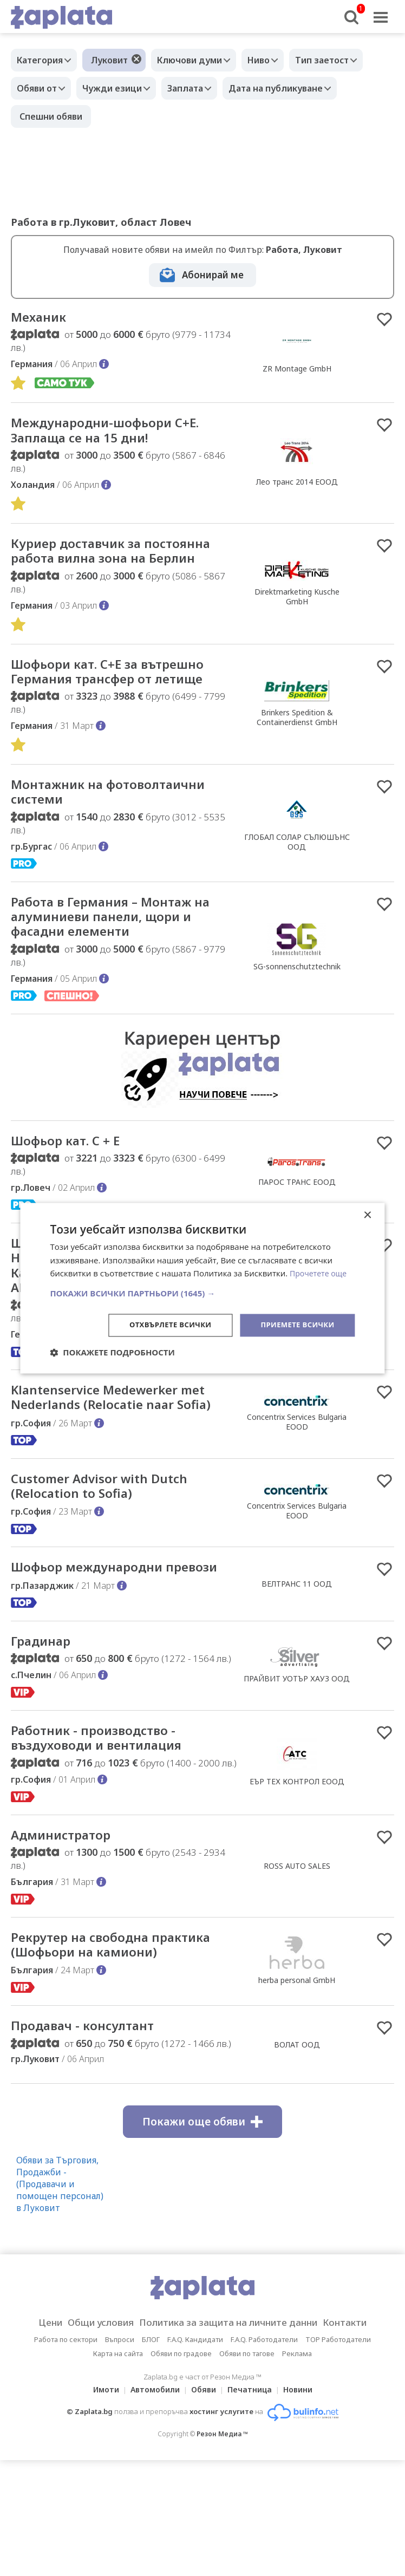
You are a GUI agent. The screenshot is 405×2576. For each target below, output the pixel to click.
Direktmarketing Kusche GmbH (296, 611)
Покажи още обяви (202, 2213)
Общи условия (90, 2413)
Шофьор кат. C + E (74, 1175)
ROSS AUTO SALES (297, 1936)
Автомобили (152, 2480)
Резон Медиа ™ (222, 2524)
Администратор (68, 1904)
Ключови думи (197, 60)
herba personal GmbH (296, 2060)
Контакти (362, 2413)
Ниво (272, 60)
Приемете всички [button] (294, 1325)
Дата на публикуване (294, 88)
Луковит (114, 60)
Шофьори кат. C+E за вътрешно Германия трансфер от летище (121, 696)
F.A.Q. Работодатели (264, 2430)
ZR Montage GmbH (297, 369)
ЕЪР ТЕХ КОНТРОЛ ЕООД (297, 1849)
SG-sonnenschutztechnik (297, 998)
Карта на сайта (118, 2444)
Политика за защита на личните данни (231, 2413)
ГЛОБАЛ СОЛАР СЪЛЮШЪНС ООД (297, 870)
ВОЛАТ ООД (297, 2135)
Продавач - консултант (93, 2116)
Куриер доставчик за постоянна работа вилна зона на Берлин (117, 565)
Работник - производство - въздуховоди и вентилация (109, 1805)
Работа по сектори (65, 2430)
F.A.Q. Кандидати (195, 2430)
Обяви (203, 2480)
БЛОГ (151, 2430)
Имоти (100, 2480)
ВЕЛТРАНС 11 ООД (297, 1639)
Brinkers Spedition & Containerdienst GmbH (297, 742)
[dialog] (202, 1288)
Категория (42, 60)
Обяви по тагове (247, 2444)
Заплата (199, 88)
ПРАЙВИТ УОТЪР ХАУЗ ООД (297, 1744)
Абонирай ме (213, 275)
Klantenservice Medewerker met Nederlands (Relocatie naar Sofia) (123, 1440)
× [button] (367, 1214)
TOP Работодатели (338, 2430)
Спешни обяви (50, 116)
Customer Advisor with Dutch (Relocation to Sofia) (110, 1531)
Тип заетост (341, 60)
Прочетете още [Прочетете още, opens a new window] (320, 1272)
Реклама (297, 2444)
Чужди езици (120, 88)
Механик (42, 318)
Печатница (253, 2480)
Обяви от (39, 88)
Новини (304, 2480)
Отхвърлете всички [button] (162, 1325)
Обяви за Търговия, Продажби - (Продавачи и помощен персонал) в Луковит (59, 2275)
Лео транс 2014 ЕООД (297, 485)
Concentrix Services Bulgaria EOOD (297, 1465)
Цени (32, 2413)
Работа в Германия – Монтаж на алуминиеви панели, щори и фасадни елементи (118, 948)
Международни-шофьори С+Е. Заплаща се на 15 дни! (119, 433)
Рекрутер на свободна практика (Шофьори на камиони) (93, 2025)
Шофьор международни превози (98, 1623)
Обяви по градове (181, 2444)
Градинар (45, 1706)
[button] (202, 1292)
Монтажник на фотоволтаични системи (122, 820)
